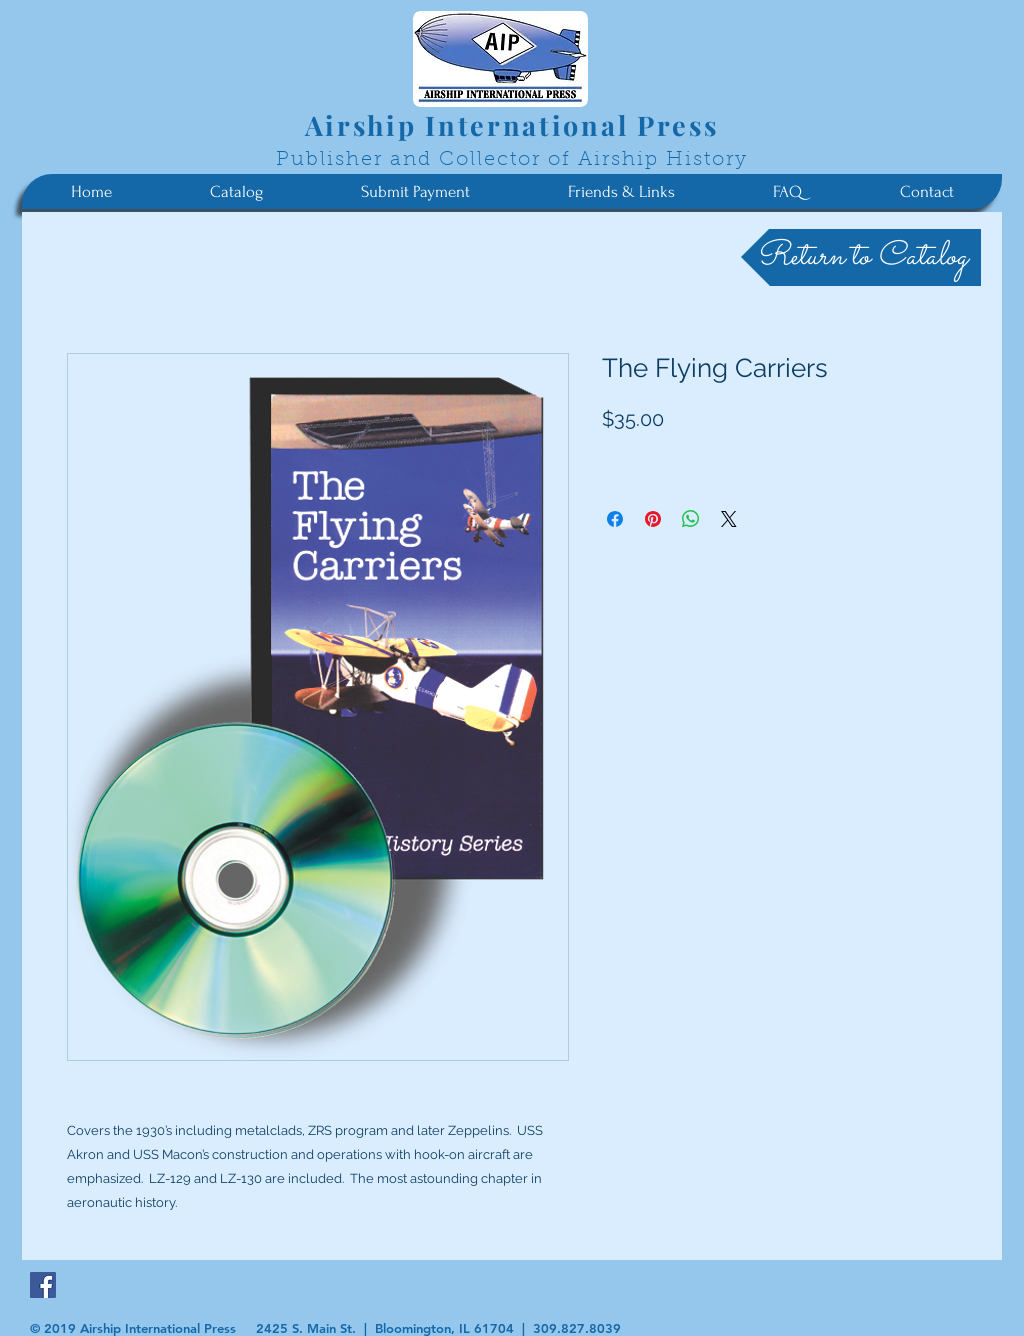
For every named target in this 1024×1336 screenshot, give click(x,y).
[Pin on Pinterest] (653, 519)
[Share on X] (729, 519)
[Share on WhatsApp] (691, 519)
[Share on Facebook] (615, 519)
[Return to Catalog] (861, 257)
